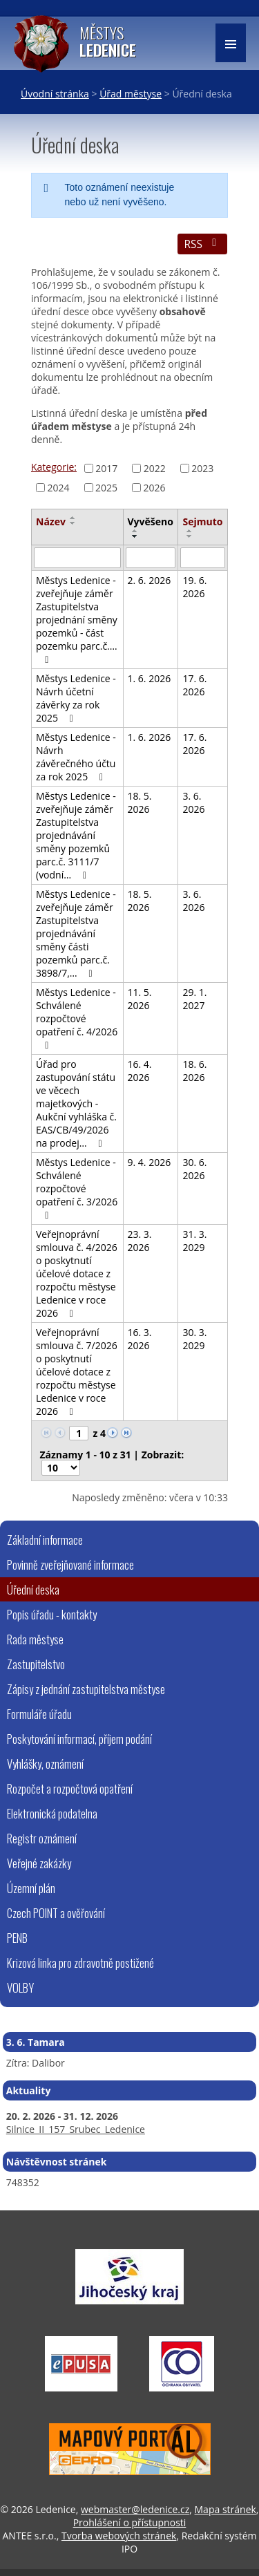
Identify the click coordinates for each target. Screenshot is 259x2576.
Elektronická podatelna (52, 1813)
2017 (106, 468)
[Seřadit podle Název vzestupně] (73, 517)
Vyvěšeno (150, 521)
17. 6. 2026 (194, 685)
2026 (155, 487)
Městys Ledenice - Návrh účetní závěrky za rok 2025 (76, 698)
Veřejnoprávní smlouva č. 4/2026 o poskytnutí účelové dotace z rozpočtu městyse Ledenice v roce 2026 (76, 1273)
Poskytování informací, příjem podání (79, 1738)
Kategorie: (54, 466)
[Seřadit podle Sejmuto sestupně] (190, 536)
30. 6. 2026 (194, 1169)
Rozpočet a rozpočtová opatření (70, 1788)
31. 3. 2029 (194, 1241)
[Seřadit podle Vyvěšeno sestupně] (135, 536)
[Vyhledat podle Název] (77, 557)
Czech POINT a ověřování (56, 1912)
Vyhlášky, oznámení (45, 1763)
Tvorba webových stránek (118, 2535)
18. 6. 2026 (194, 1070)
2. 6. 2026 (149, 580)
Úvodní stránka (55, 93)
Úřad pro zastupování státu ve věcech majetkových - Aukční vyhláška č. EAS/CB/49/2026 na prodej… (76, 1103)
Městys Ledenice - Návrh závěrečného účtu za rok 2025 (76, 757)
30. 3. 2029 (194, 1339)
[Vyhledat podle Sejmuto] (202, 557)
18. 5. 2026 (140, 802)
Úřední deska (33, 1589)
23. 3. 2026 (140, 1241)
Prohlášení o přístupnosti (129, 2522)
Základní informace (45, 1539)
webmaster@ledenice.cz (135, 2509)
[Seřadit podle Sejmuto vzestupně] (190, 531)
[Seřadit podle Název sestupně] (73, 523)
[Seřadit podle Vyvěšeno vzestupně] (135, 531)
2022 (155, 468)
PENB (17, 1937)
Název (51, 521)
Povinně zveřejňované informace (70, 1564)
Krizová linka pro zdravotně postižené (80, 1962)
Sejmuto (202, 521)
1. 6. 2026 (149, 678)
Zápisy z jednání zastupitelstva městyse (86, 1689)
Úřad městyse (130, 93)
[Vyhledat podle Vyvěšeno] (151, 557)
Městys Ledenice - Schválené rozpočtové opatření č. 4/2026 (76, 1018)
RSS (202, 244)
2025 (106, 487)
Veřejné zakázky (39, 1863)
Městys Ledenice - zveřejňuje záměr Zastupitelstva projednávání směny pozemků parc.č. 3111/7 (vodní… (76, 835)
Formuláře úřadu (39, 1713)
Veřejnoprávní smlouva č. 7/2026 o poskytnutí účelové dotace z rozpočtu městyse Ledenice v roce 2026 (76, 1372)
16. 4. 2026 (140, 1070)
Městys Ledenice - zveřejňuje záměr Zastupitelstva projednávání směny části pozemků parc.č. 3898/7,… (76, 933)
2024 (59, 487)
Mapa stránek (225, 2509)
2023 (202, 468)
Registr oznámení (42, 1838)
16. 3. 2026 (140, 1339)
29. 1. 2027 (194, 999)
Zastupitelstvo (36, 1664)
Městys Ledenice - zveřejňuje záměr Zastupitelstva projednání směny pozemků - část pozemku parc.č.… (76, 619)
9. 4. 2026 (149, 1162)
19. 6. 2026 (194, 587)
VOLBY (20, 1987)
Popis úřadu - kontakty (52, 1614)
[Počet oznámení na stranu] (60, 1468)
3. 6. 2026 (193, 802)
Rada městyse (35, 1639)
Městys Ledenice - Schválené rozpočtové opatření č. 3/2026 (76, 1188)
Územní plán (31, 1888)
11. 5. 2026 (140, 999)
